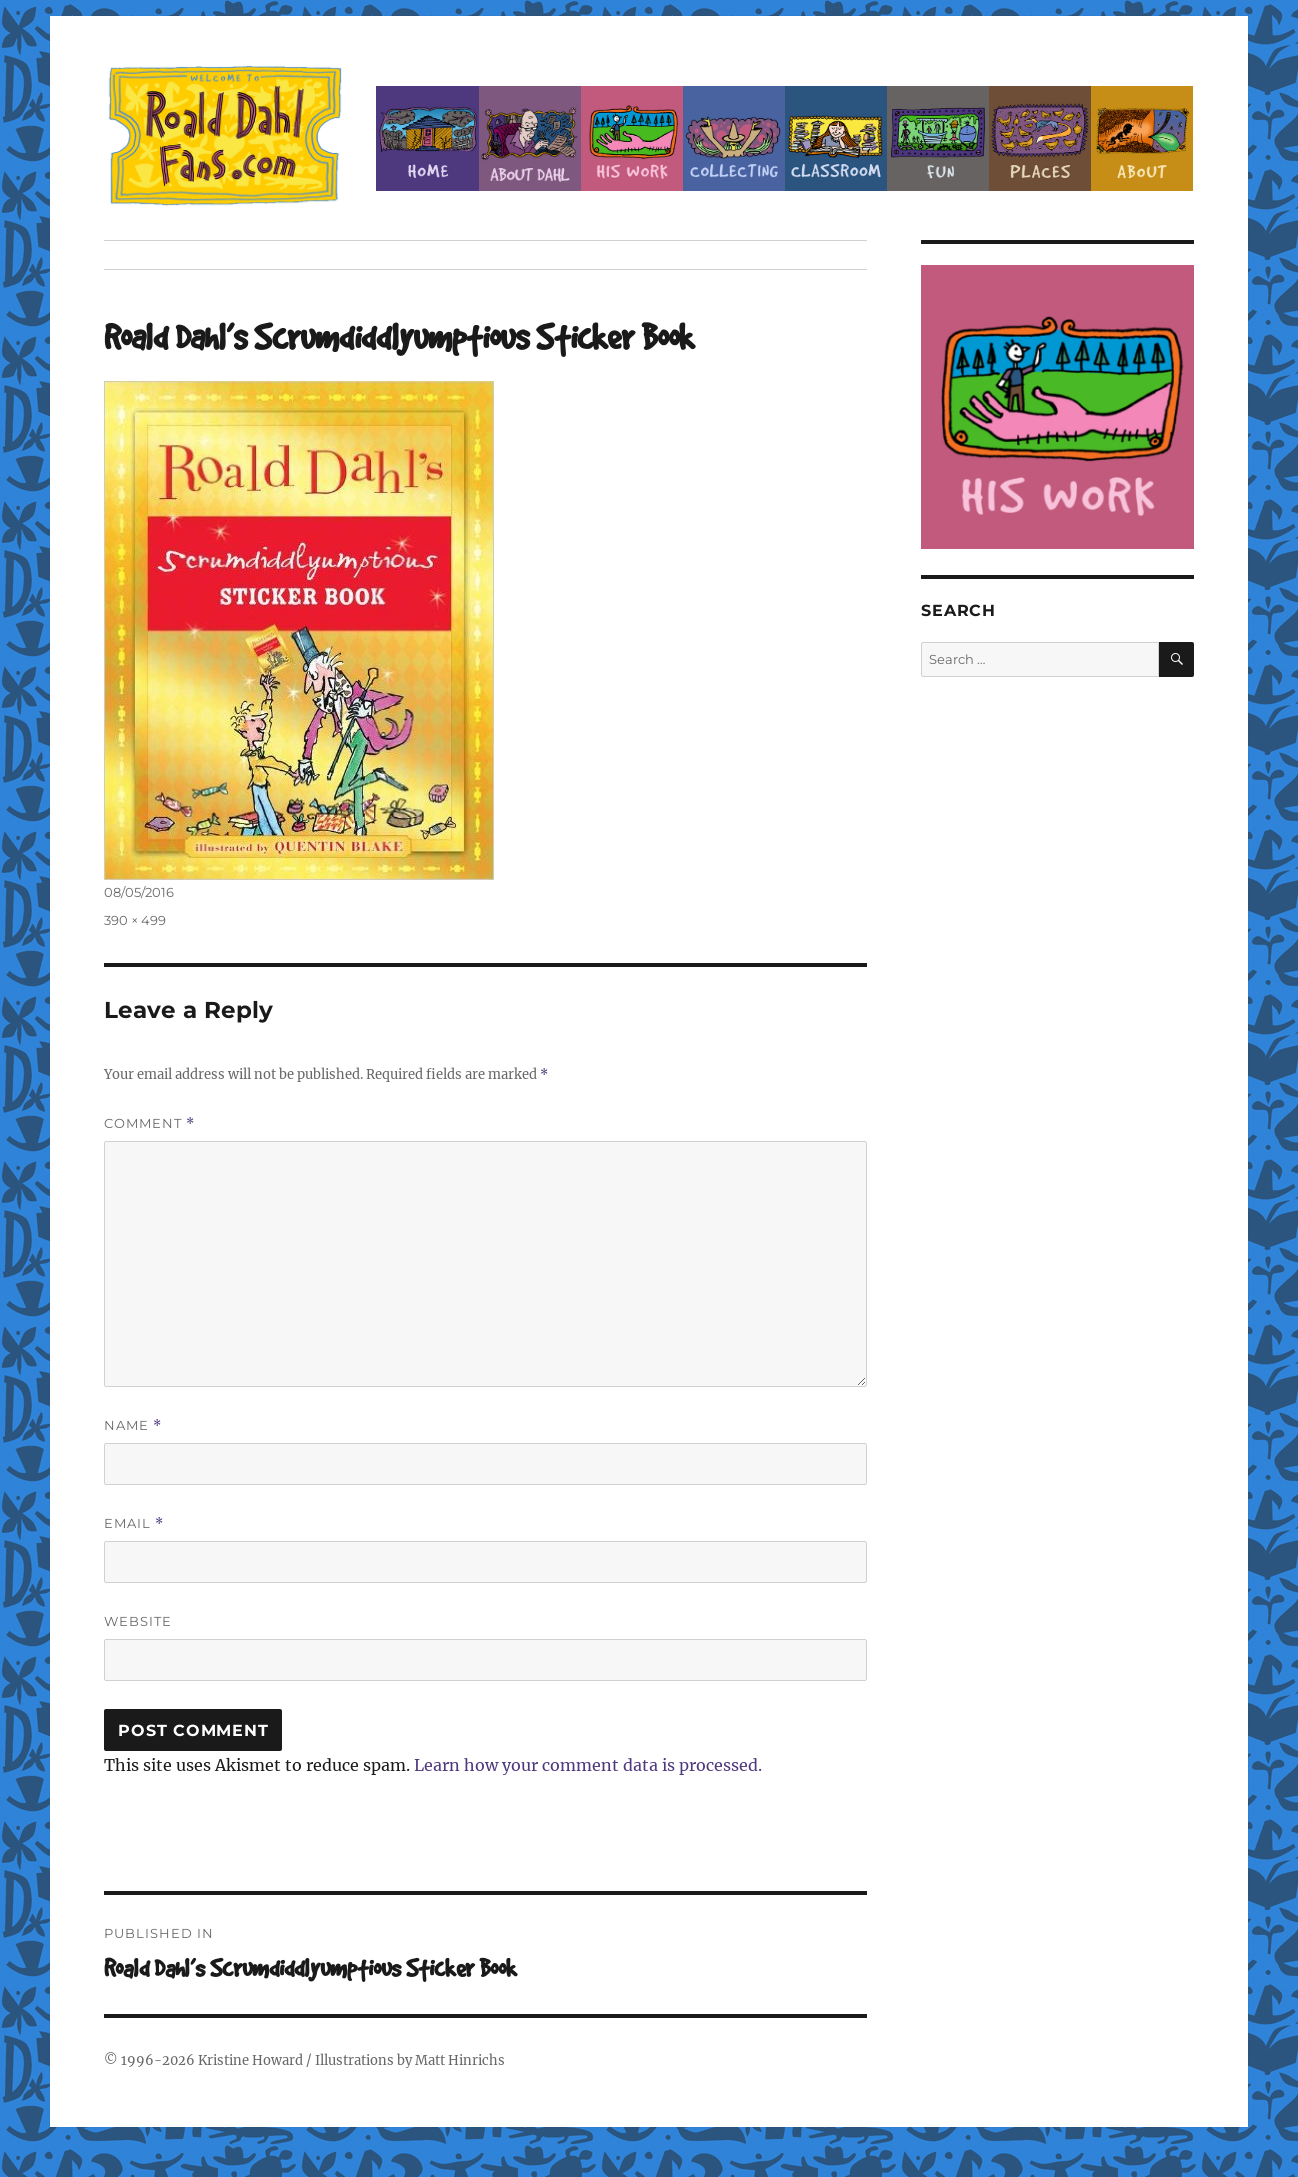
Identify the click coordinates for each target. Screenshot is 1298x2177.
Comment (149, 1123)
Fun (938, 138)
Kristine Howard (250, 2060)
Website (138, 1621)
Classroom (836, 138)
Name (133, 1425)
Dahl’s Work (632, 138)
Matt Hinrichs (460, 2060)
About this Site (1142, 138)
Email (134, 1523)
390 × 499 (135, 920)
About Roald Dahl (530, 138)
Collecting (734, 138)
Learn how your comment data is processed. (588, 1765)
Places (1040, 138)
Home (427, 138)
